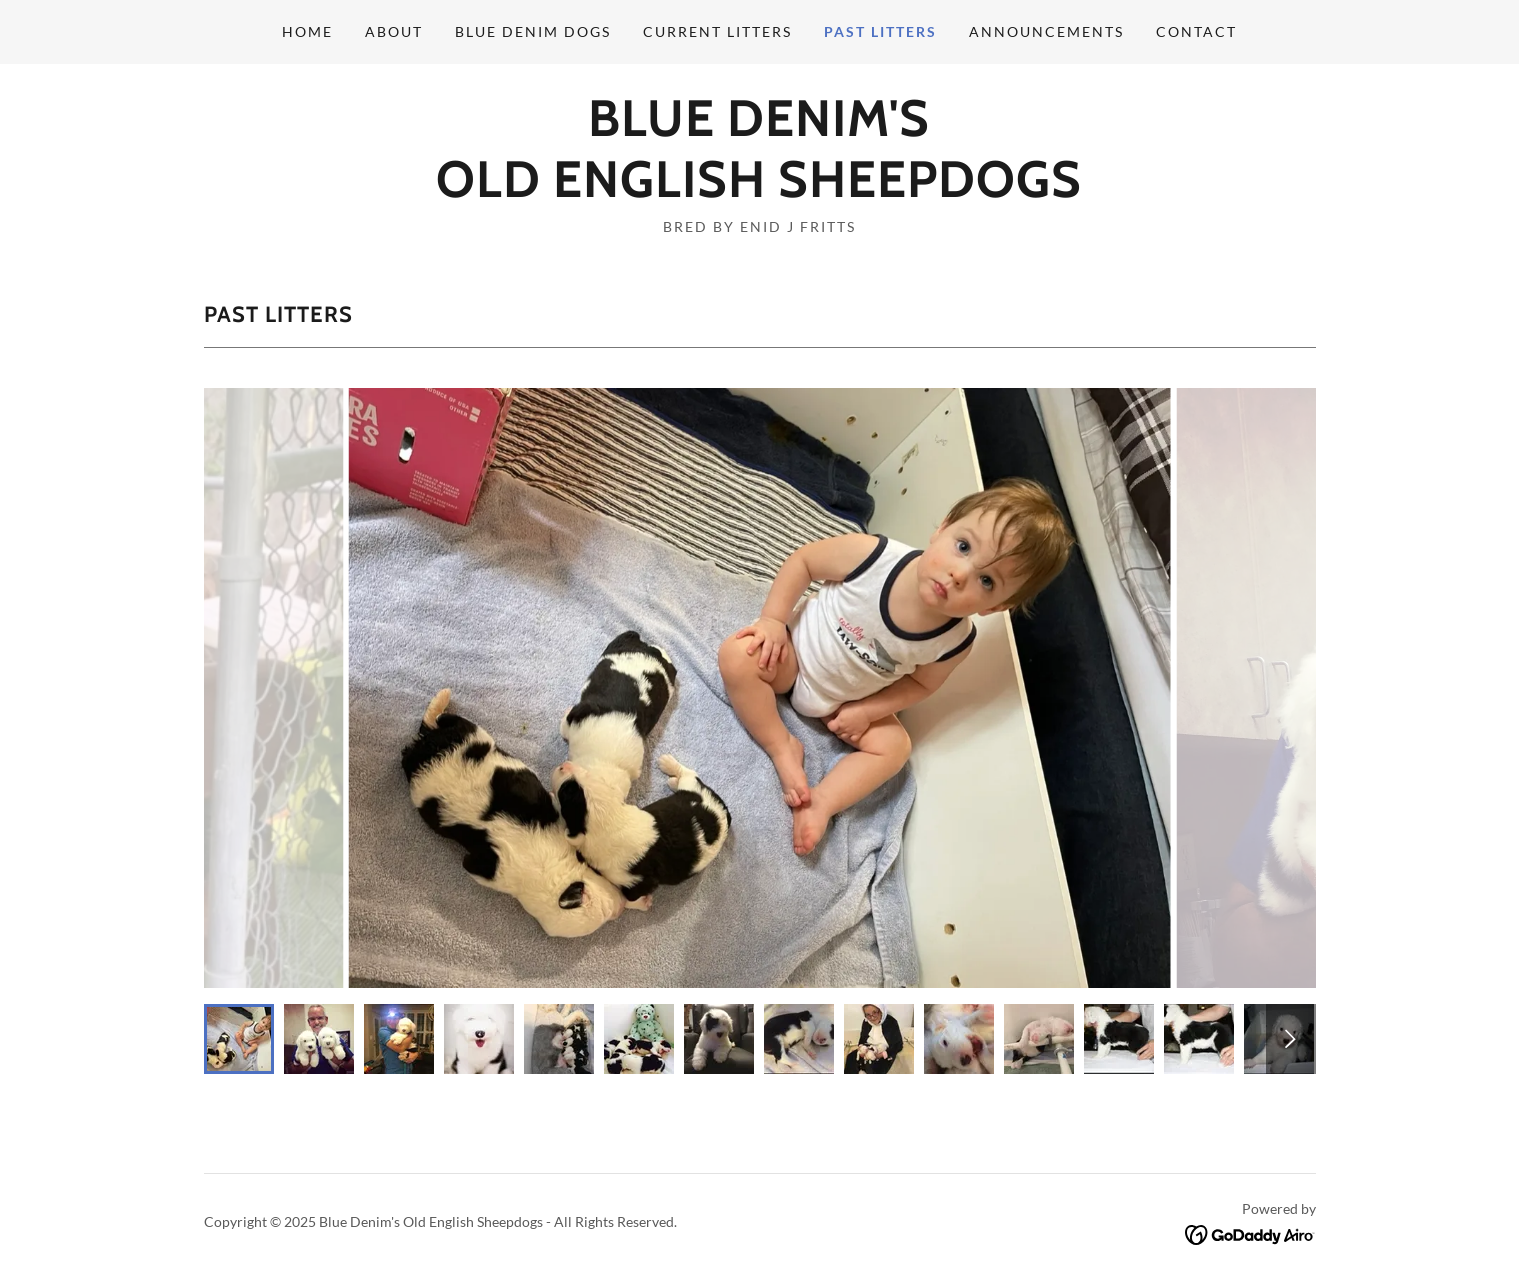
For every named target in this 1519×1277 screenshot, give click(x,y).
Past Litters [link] (880, 31)
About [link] (394, 31)
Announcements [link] (1046, 31)
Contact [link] (1196, 31)
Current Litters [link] (717, 31)
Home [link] (307, 31)
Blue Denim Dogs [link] (533, 31)
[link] (759, 190)
